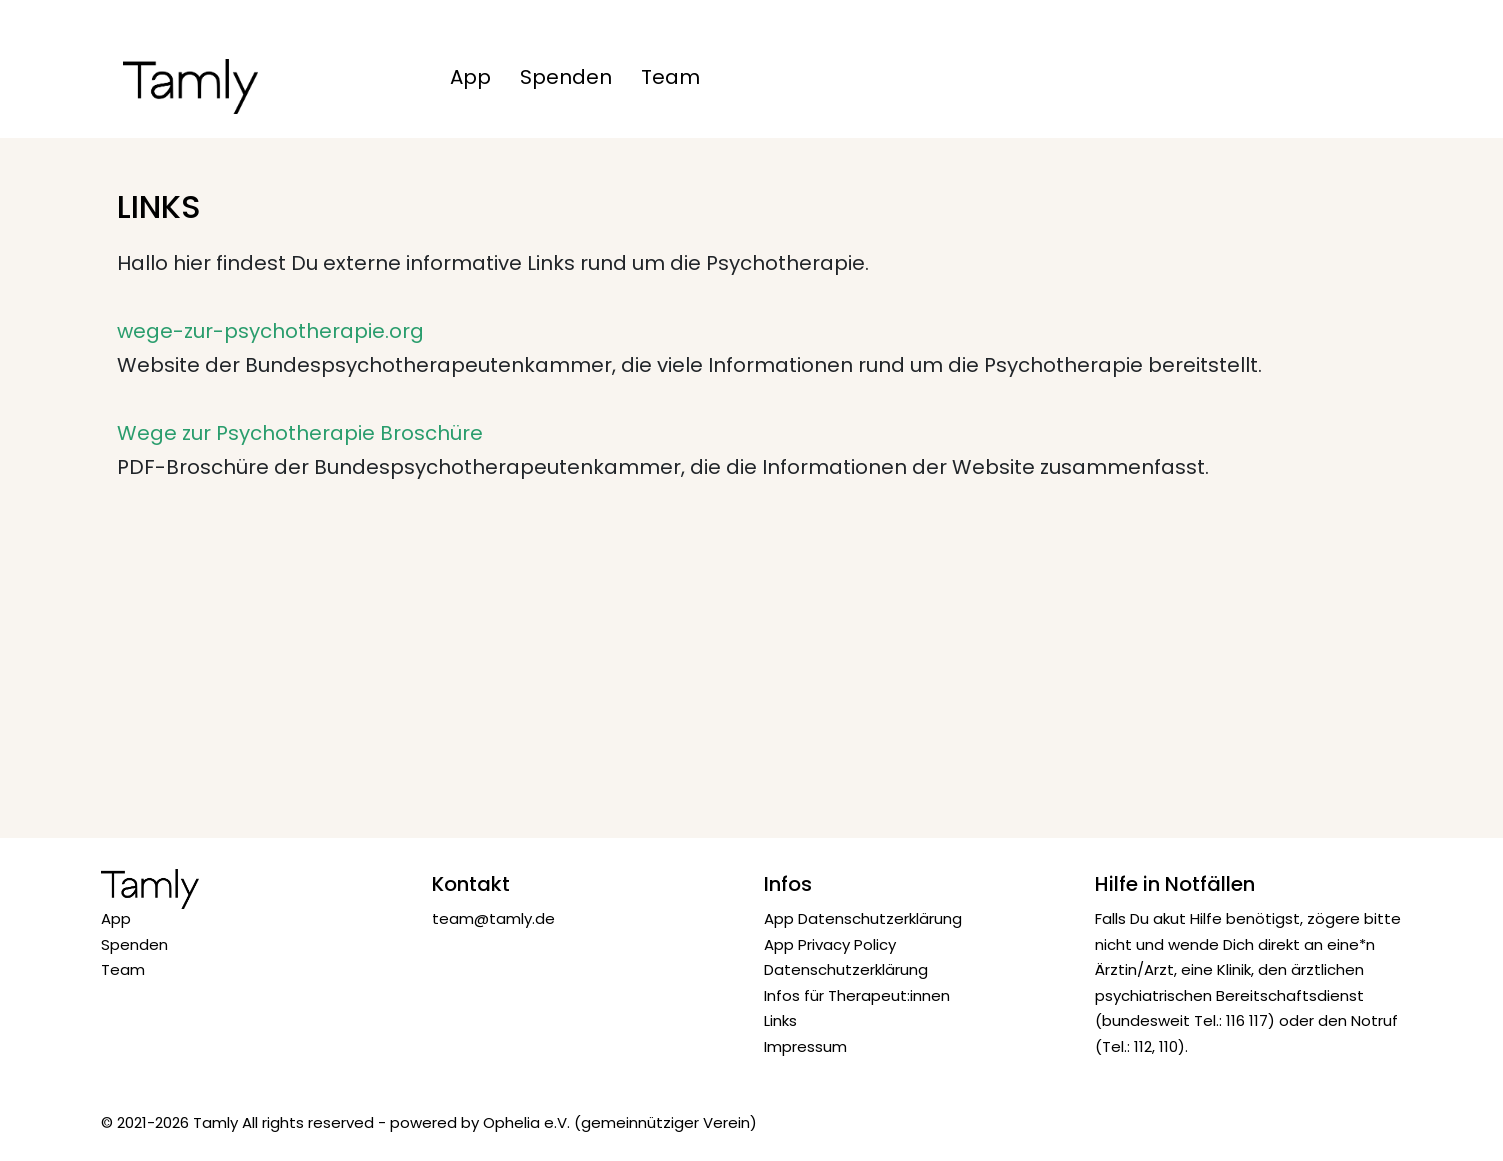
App (470, 77)
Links (780, 1020)
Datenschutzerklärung (846, 969)
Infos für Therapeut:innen (857, 995)
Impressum (805, 1046)
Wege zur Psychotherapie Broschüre (300, 433)
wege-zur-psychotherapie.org (270, 331)
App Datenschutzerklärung (863, 918)
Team (670, 77)
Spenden (566, 77)
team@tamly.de (493, 918)
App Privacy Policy (830, 944)
